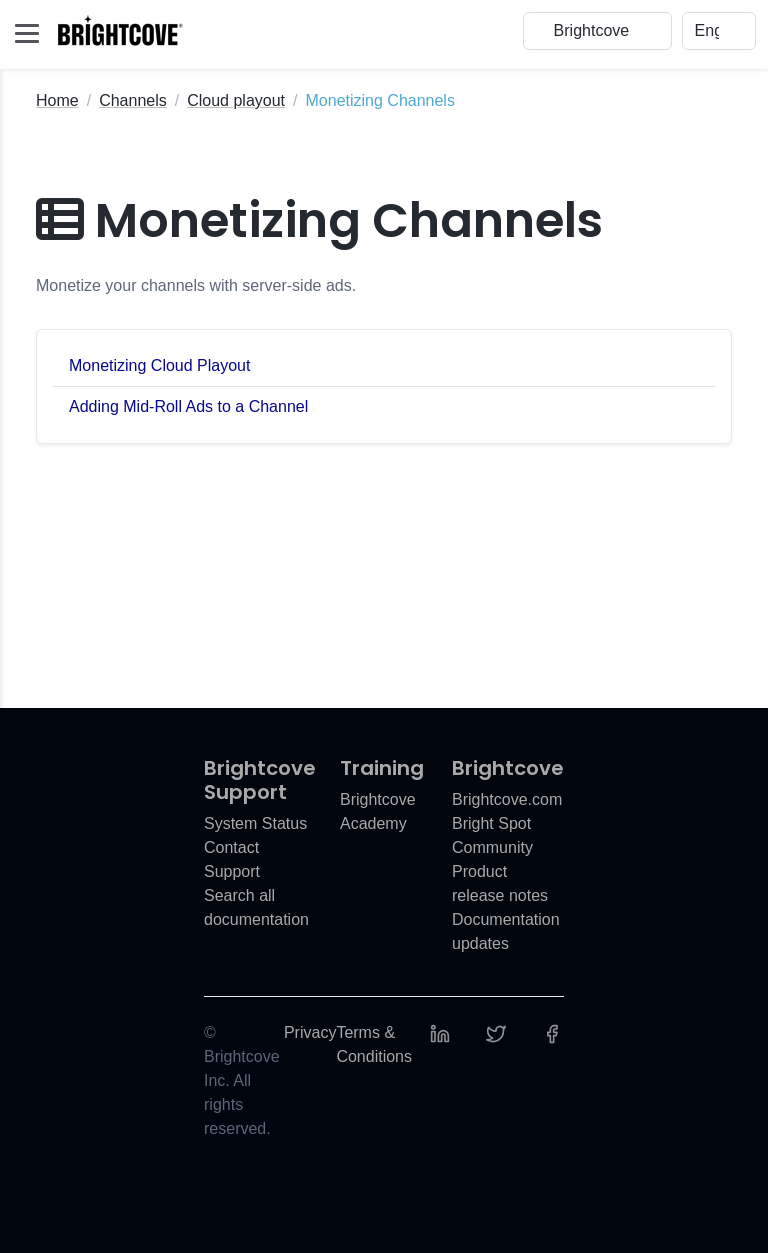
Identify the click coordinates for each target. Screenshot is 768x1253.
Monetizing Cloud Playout (159, 365)
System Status (255, 823)
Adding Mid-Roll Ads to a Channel (188, 406)
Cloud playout (236, 100)
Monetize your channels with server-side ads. (196, 285)
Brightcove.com (507, 799)
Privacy (310, 1032)
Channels (133, 100)
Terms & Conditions (374, 1044)
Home (57, 100)
